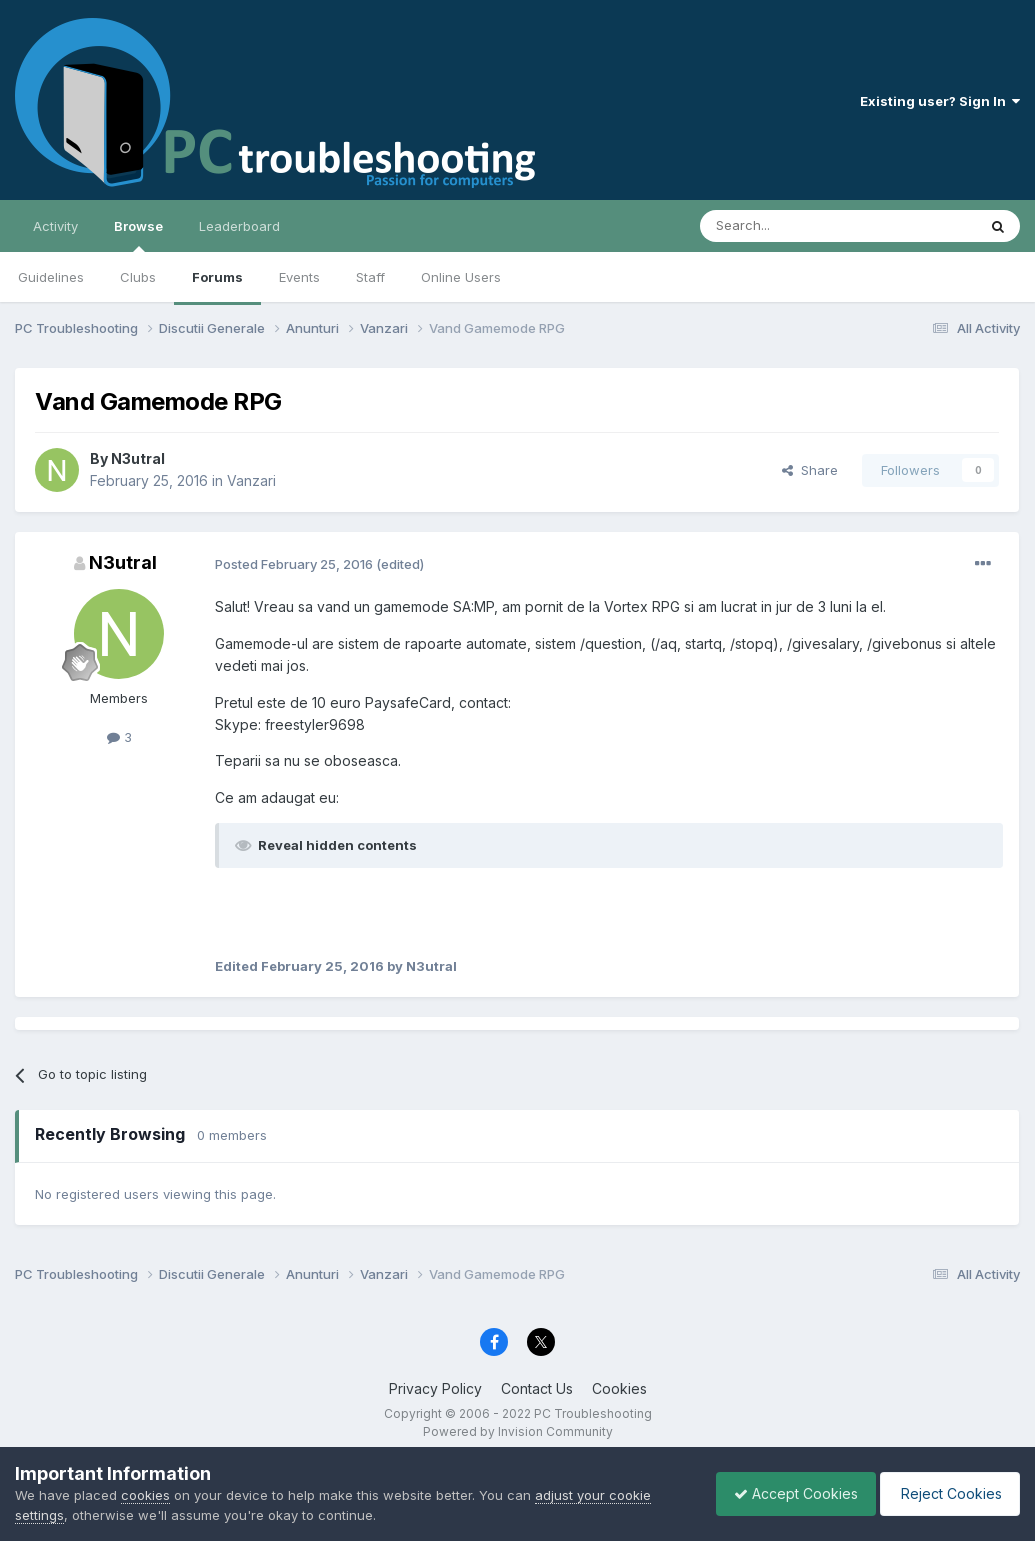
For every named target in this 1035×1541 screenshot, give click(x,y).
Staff (370, 277)
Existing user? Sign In (940, 101)
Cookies (619, 1388)
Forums (217, 277)
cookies (145, 1495)
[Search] (787, 226)
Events (299, 277)
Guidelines (51, 277)
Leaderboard (239, 226)
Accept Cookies (786, 1493)
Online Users (461, 277)
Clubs (138, 277)
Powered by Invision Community (518, 1431)
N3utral (138, 458)
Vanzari (251, 480)
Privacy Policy (435, 1388)
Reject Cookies (946, 1493)
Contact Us (537, 1388)
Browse (138, 235)
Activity (55, 226)
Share (810, 470)
